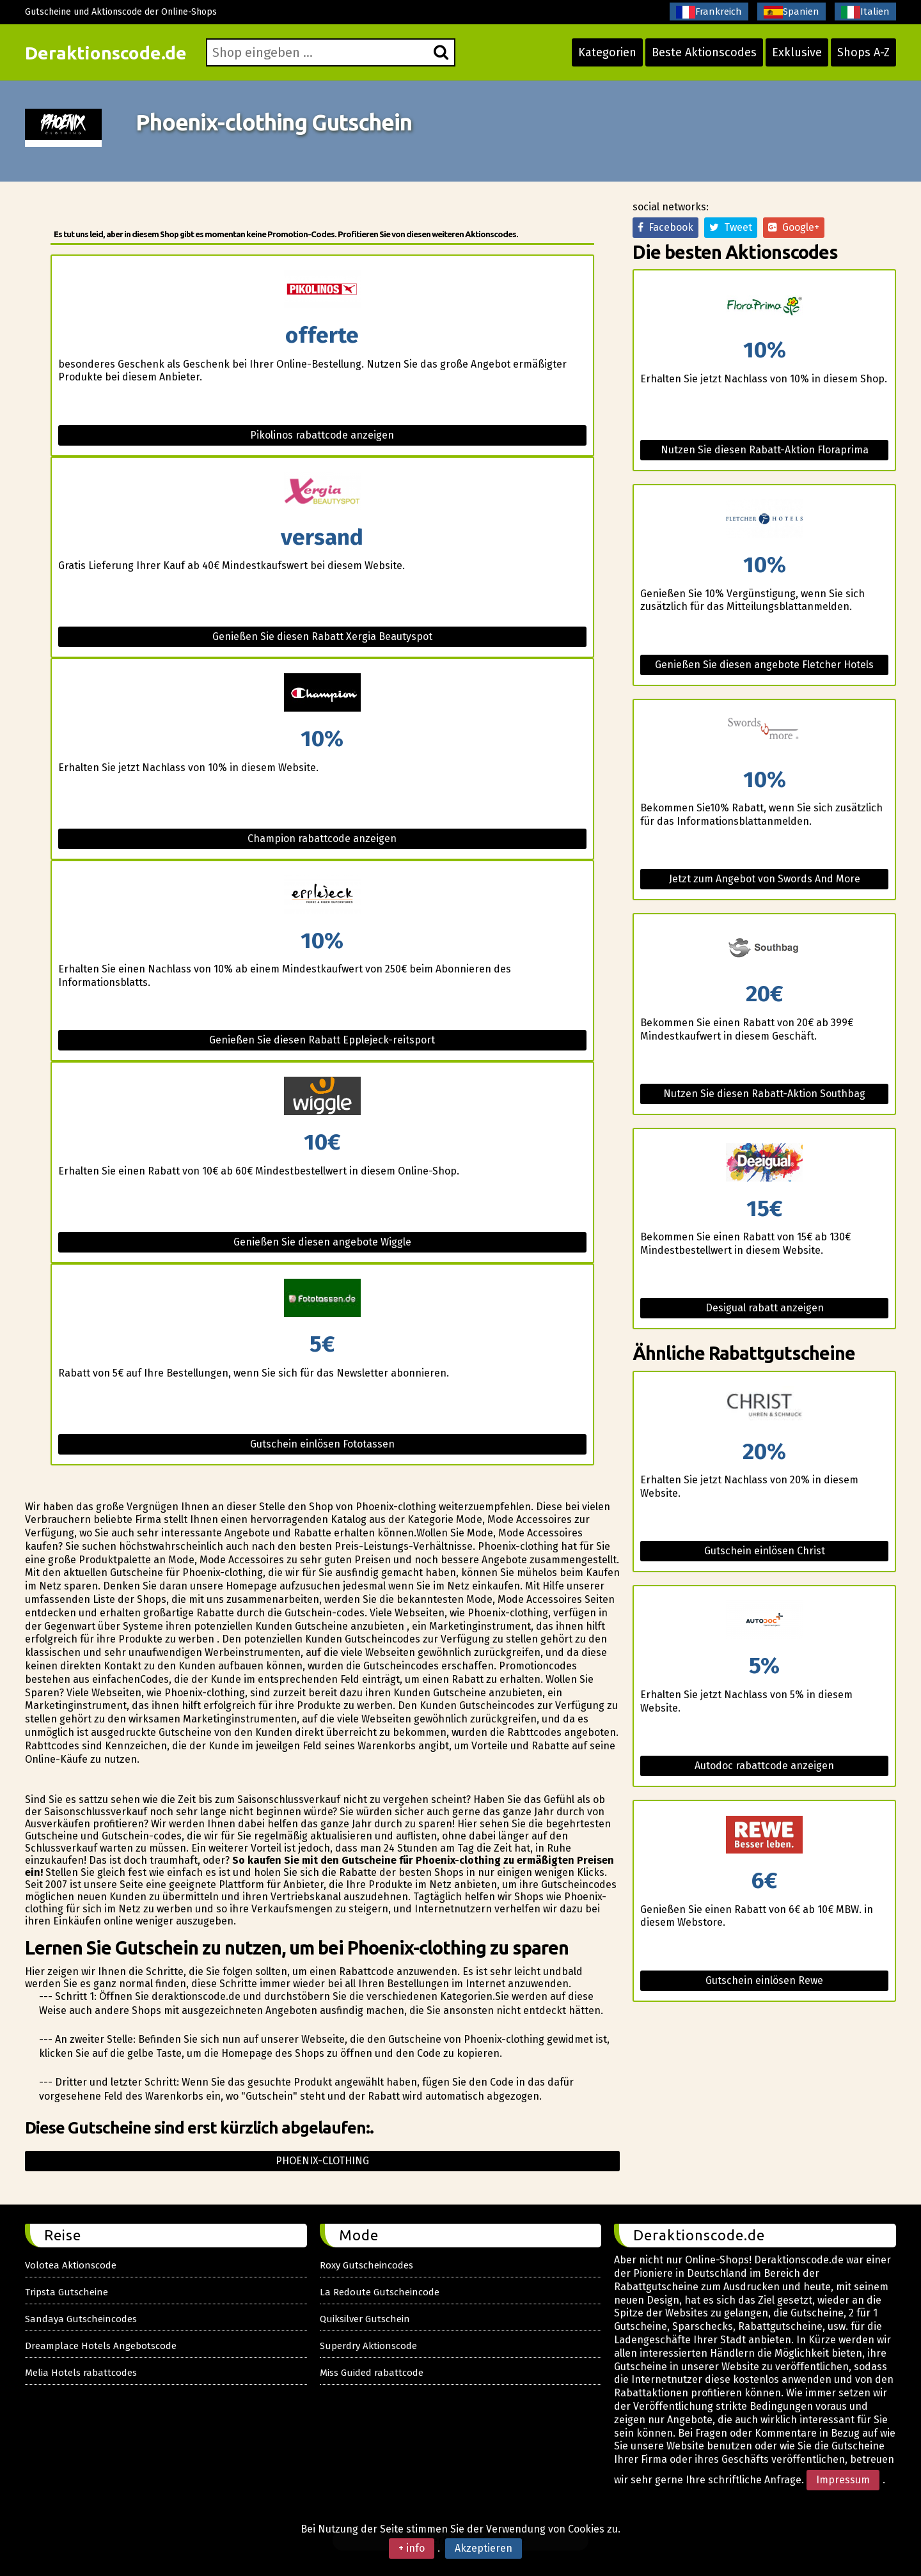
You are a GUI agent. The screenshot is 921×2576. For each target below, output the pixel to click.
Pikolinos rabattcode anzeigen (322, 435)
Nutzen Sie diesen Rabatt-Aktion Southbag (764, 1094)
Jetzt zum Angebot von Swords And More (764, 879)
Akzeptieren (483, 2548)
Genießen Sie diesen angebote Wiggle (322, 1242)
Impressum (843, 2480)
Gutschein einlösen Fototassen (322, 1444)
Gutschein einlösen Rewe (764, 1980)
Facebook (665, 227)
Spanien (791, 12)
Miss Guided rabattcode (371, 2372)
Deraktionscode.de (106, 53)
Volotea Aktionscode (70, 2265)
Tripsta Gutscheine (66, 2292)
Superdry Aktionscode (368, 2346)
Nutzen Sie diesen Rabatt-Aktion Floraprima (765, 450)
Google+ (793, 227)
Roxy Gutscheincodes (366, 2265)
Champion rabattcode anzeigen (322, 838)
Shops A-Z (863, 52)
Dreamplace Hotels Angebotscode (101, 2346)
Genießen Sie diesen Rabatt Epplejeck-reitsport (322, 1040)
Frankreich (709, 12)
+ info (411, 2548)
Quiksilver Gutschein (365, 2319)
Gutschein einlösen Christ (764, 1551)
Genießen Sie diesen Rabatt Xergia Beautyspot (322, 636)
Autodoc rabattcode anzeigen (764, 1766)
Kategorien (607, 52)
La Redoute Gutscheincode (379, 2292)
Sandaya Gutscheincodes (81, 2319)
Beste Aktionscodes (704, 52)
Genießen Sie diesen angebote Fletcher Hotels (764, 665)
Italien (865, 12)
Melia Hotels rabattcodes (81, 2372)
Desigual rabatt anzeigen (764, 1308)
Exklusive (797, 52)
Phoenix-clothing (322, 2161)
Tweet (730, 227)
